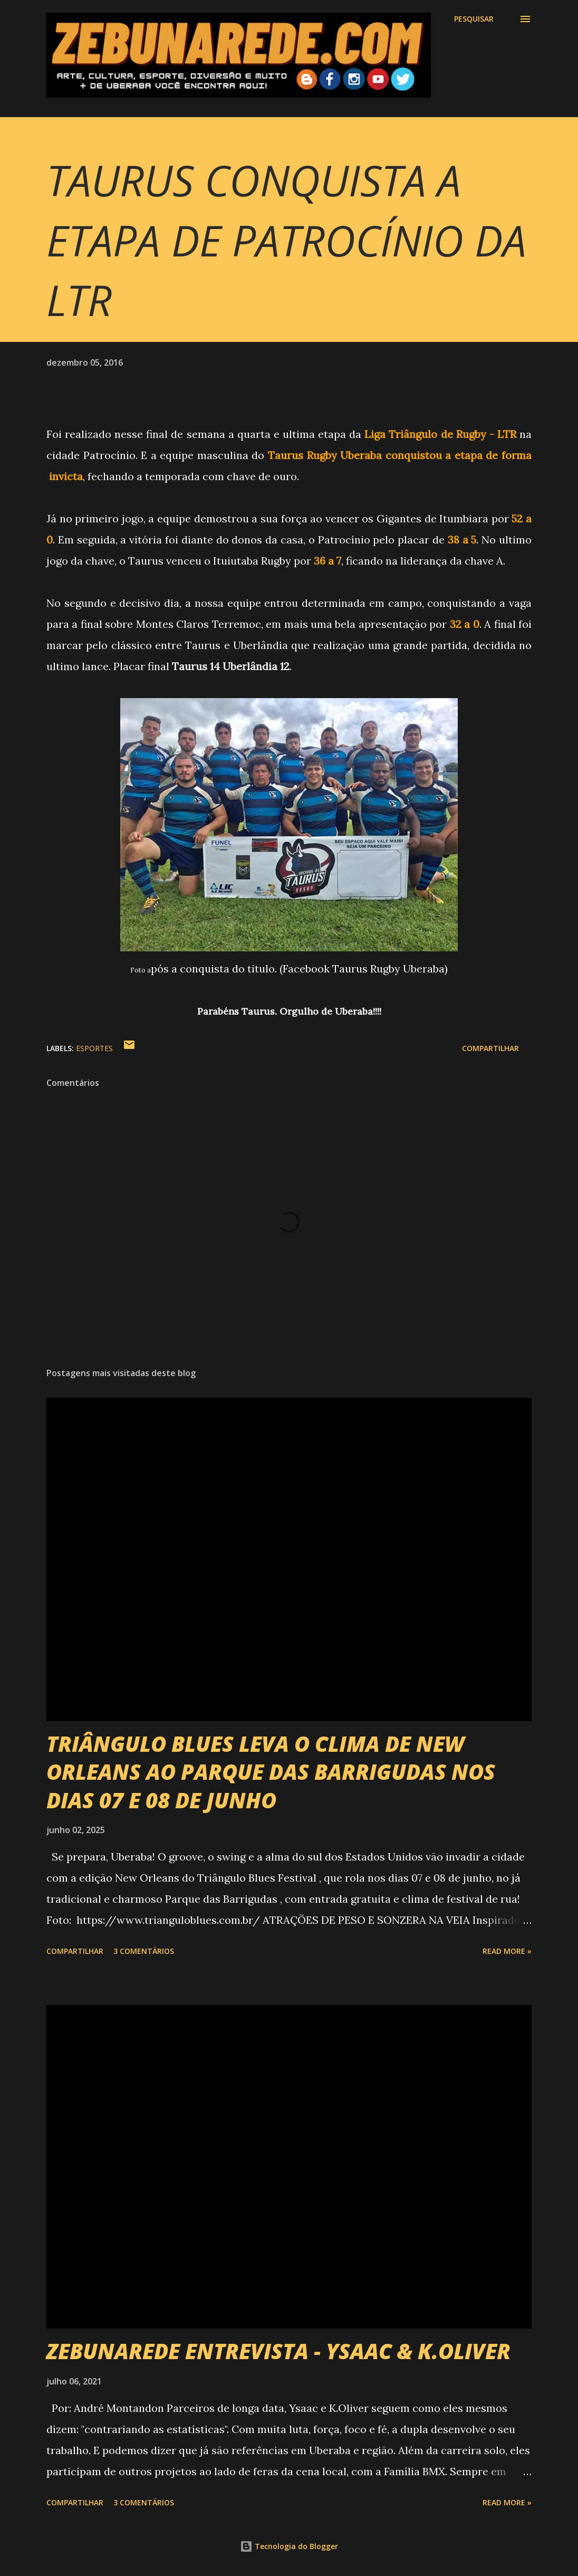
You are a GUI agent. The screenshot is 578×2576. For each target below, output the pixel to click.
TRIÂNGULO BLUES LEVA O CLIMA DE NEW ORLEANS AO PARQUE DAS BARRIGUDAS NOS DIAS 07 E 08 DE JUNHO (270, 1772)
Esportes (94, 1048)
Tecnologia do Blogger (289, 2546)
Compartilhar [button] (490, 1048)
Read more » (507, 1951)
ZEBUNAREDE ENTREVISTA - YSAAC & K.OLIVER (278, 2350)
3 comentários (143, 1951)
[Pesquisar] (474, 19)
